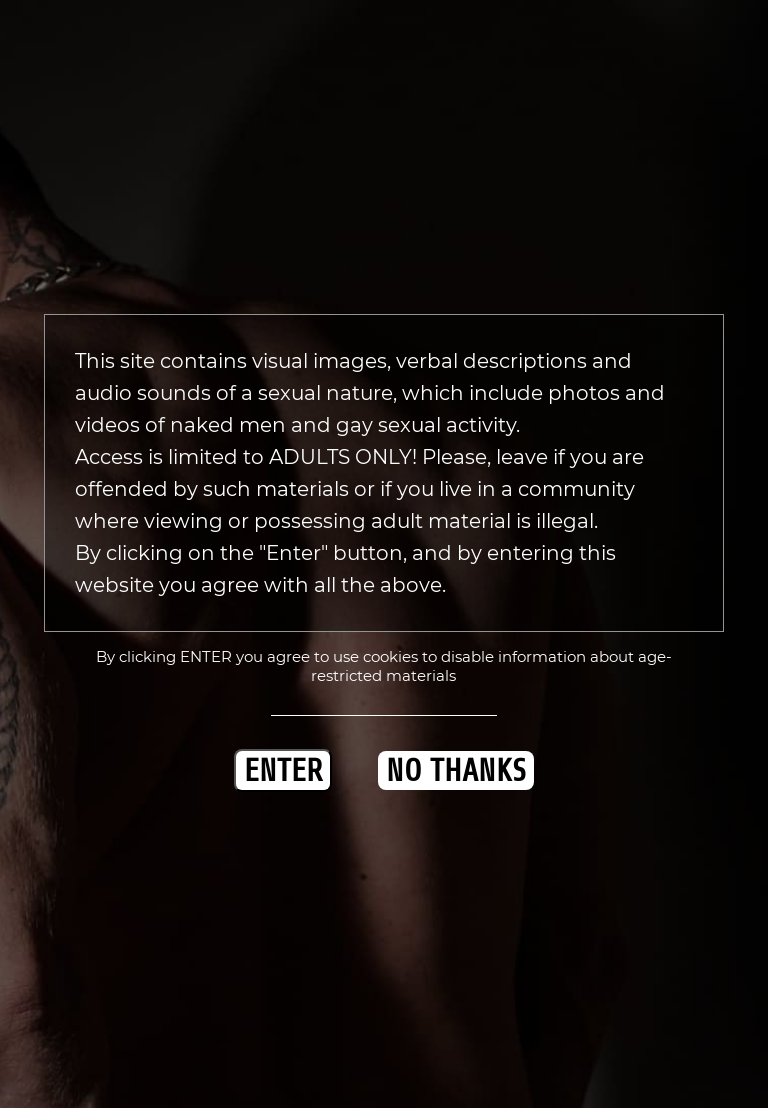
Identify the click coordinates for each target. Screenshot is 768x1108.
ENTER (283, 770)
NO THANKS (456, 770)
